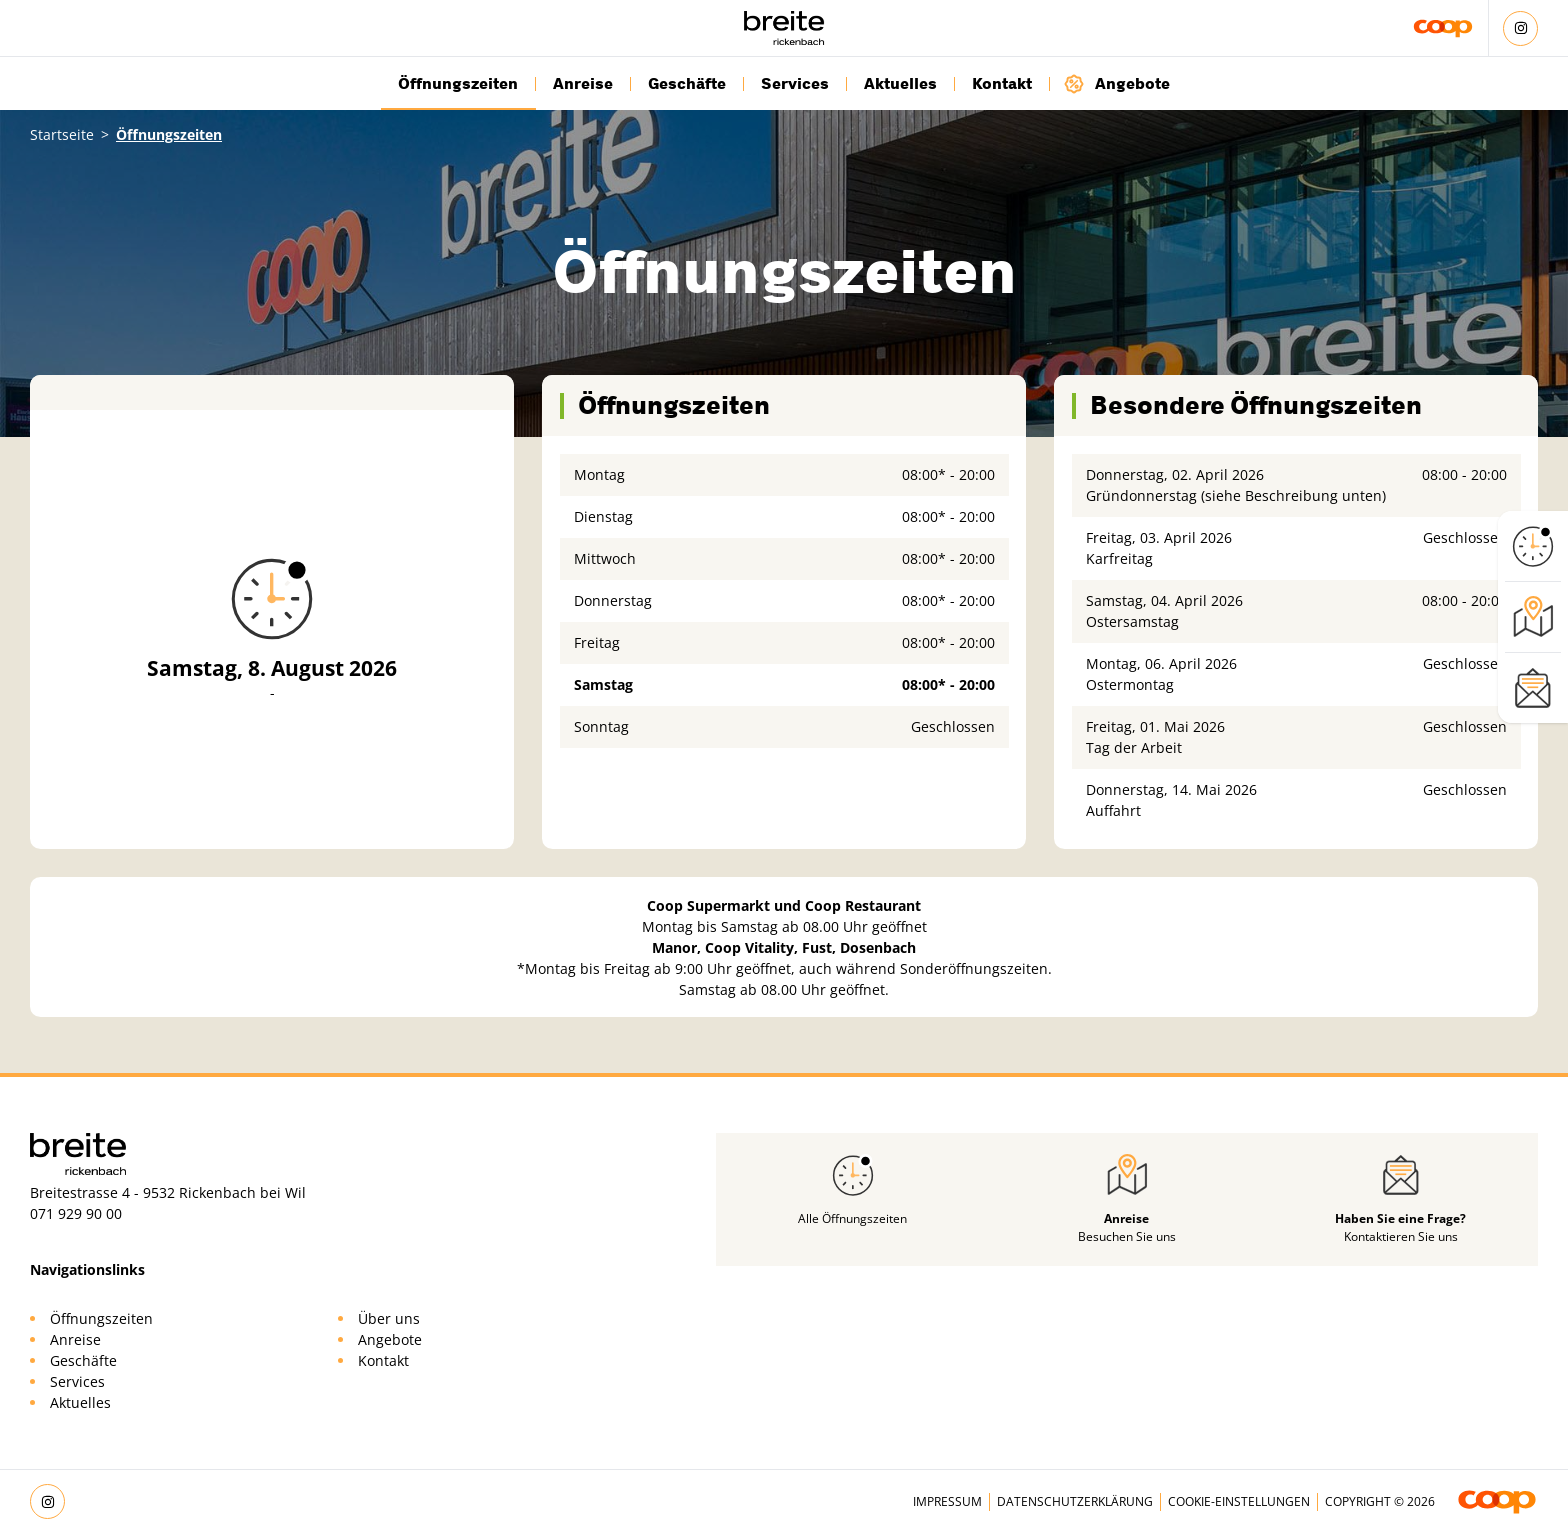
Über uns (389, 1318)
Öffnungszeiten (458, 84)
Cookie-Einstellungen (1239, 1501)
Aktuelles (900, 84)
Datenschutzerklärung (1075, 1501)
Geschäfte (687, 84)
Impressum (947, 1501)
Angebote (1117, 83)
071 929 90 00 (76, 1213)
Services (795, 84)
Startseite (62, 134)
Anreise (583, 84)
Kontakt (1002, 84)
